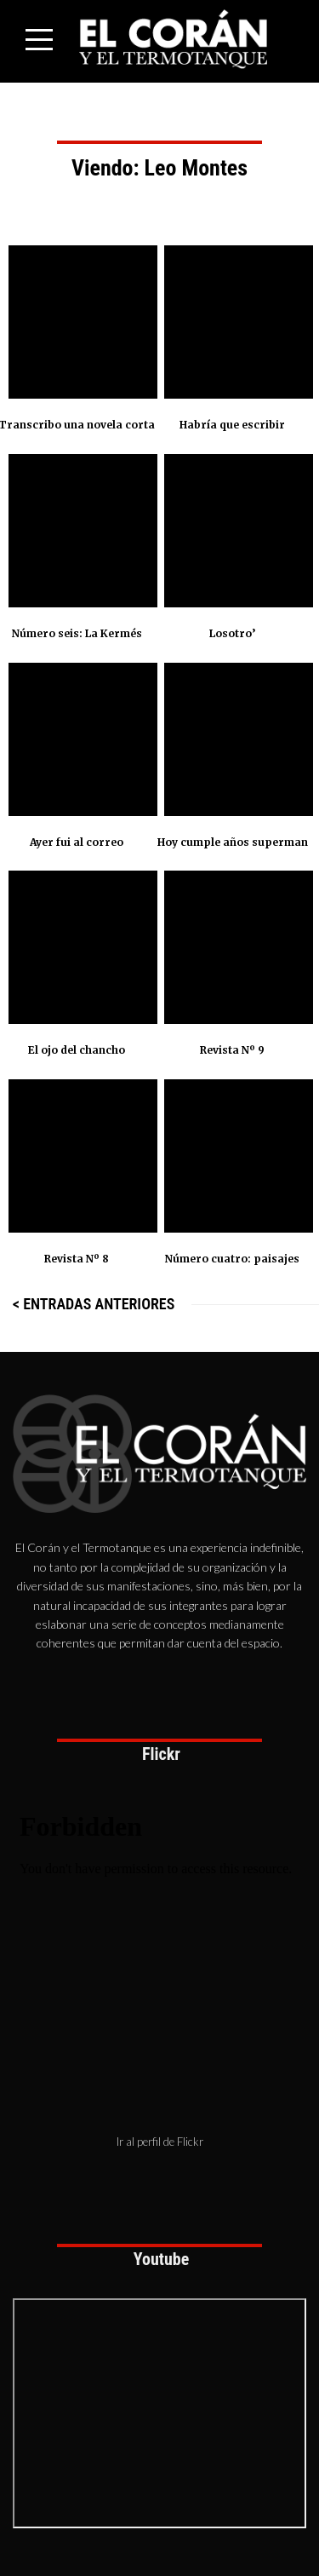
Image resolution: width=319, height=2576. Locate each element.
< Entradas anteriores (93, 1304)
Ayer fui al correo (76, 842)
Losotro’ (232, 633)
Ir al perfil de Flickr (160, 2141)
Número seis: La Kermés (77, 633)
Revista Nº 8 (76, 1258)
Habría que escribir (232, 424)
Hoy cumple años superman (232, 842)
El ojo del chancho (76, 1050)
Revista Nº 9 (232, 1050)
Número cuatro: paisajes (232, 1258)
